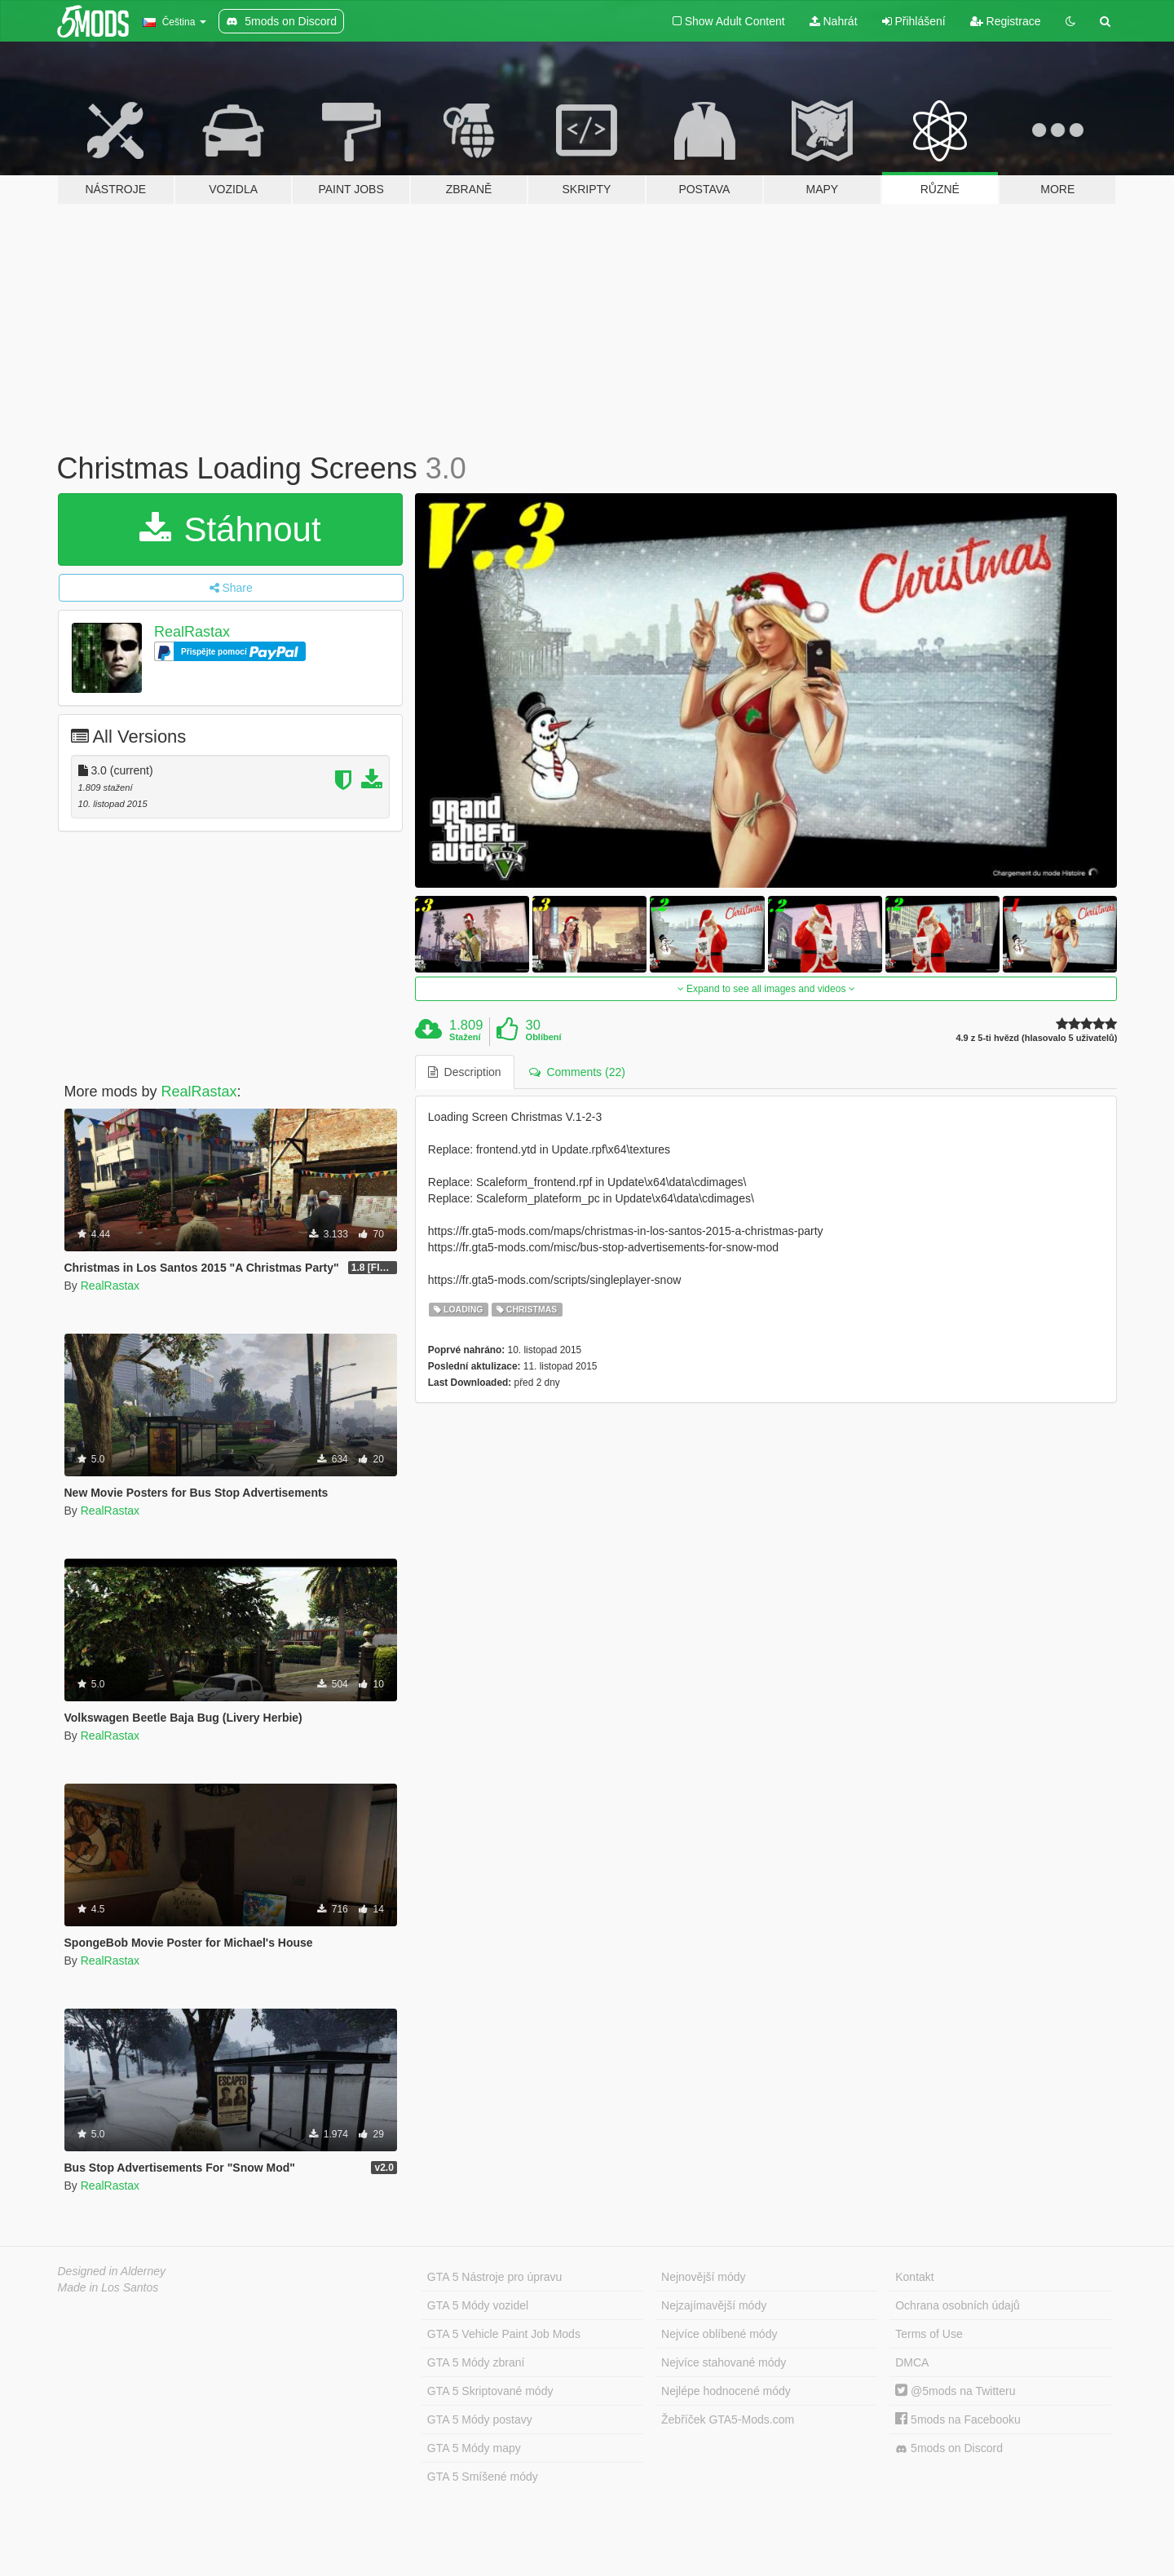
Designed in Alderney (112, 2271)
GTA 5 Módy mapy (474, 2448)
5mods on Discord (949, 2448)
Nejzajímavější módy (713, 2305)
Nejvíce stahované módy (723, 2362)
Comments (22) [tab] (577, 1071)
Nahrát (834, 21)
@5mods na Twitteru (955, 2391)
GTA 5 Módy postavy (479, 2419)
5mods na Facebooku (958, 2419)
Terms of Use (928, 2333)
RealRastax (192, 632)
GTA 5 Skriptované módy (490, 2390)
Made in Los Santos (108, 2287)
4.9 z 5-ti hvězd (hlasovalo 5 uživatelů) (1036, 1038)
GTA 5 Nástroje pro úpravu (494, 2276)
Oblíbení (544, 1037)
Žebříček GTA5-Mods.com (727, 2419)
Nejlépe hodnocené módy (726, 2390)
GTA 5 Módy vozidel (477, 2305)
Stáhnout (230, 529)
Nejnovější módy (703, 2276)
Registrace (1005, 21)
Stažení (465, 1037)
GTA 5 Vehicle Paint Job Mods (503, 2333)
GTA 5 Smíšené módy (482, 2476)
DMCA (912, 2362)
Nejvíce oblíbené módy (719, 2333)
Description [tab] (464, 1071)
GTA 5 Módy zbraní (476, 2362)
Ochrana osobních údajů (957, 2305)
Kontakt (914, 2276)
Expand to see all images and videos (766, 989)
